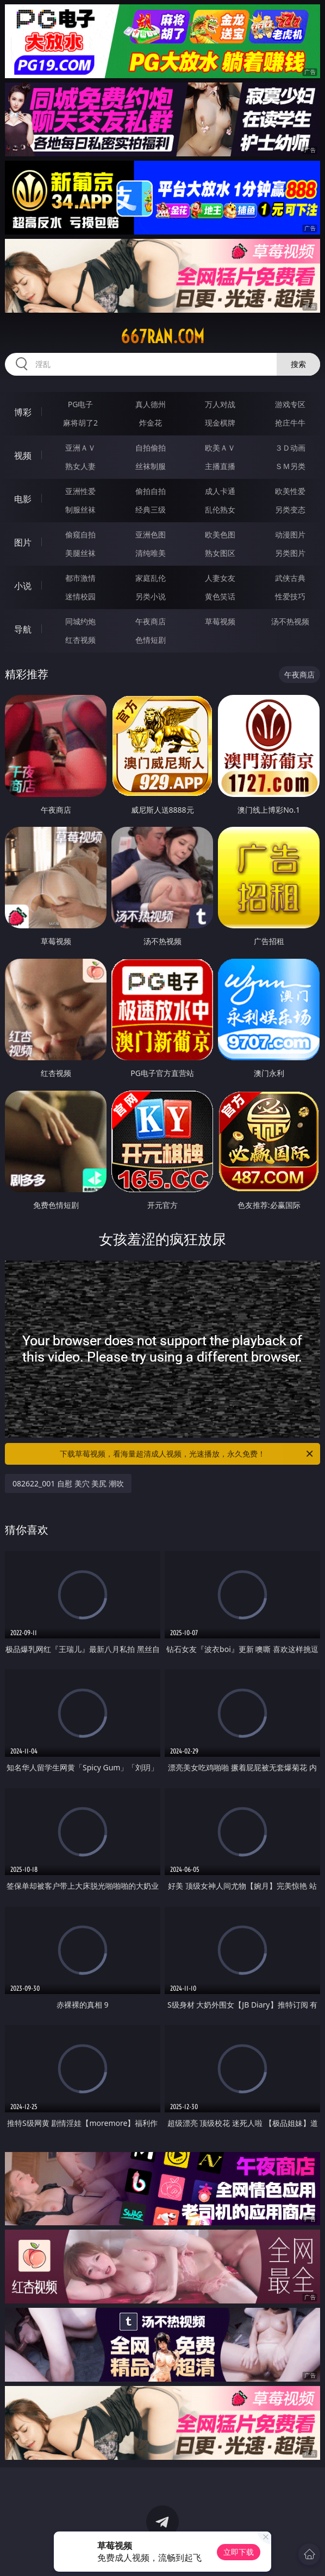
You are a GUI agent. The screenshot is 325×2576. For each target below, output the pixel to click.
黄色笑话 (220, 596)
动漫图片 (290, 534)
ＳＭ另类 (290, 466)
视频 (23, 455)
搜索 (298, 364)
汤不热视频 (290, 621)
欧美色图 (220, 534)
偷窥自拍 (80, 534)
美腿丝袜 (80, 553)
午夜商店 (150, 621)
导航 (23, 629)
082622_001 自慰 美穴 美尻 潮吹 (68, 1483)
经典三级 (150, 509)
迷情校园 (80, 596)
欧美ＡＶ (220, 447)
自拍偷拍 (150, 447)
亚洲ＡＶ (80, 447)
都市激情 (80, 578)
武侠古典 (290, 578)
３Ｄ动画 (290, 447)
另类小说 (150, 596)
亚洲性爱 (80, 491)
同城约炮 (80, 621)
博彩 (23, 412)
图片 (23, 542)
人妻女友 (220, 578)
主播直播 (220, 466)
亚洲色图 (150, 534)
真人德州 (150, 404)
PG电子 (80, 404)
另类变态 (290, 509)
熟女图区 (220, 553)
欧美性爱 (290, 491)
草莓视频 (220, 621)
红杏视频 (80, 640)
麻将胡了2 (80, 422)
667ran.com (162, 336)
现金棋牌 (220, 422)
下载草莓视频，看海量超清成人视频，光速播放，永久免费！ (187, 1453)
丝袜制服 (150, 466)
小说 (23, 586)
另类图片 (290, 553)
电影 (23, 499)
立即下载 (238, 2552)
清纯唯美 (150, 553)
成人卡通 (220, 491)
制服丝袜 (80, 509)
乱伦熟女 (220, 509)
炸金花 (150, 422)
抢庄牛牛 (290, 422)
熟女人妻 (80, 466)
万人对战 (220, 404)
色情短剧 (150, 640)
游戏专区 (290, 404)
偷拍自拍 (150, 491)
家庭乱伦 (150, 578)
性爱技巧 (290, 596)
